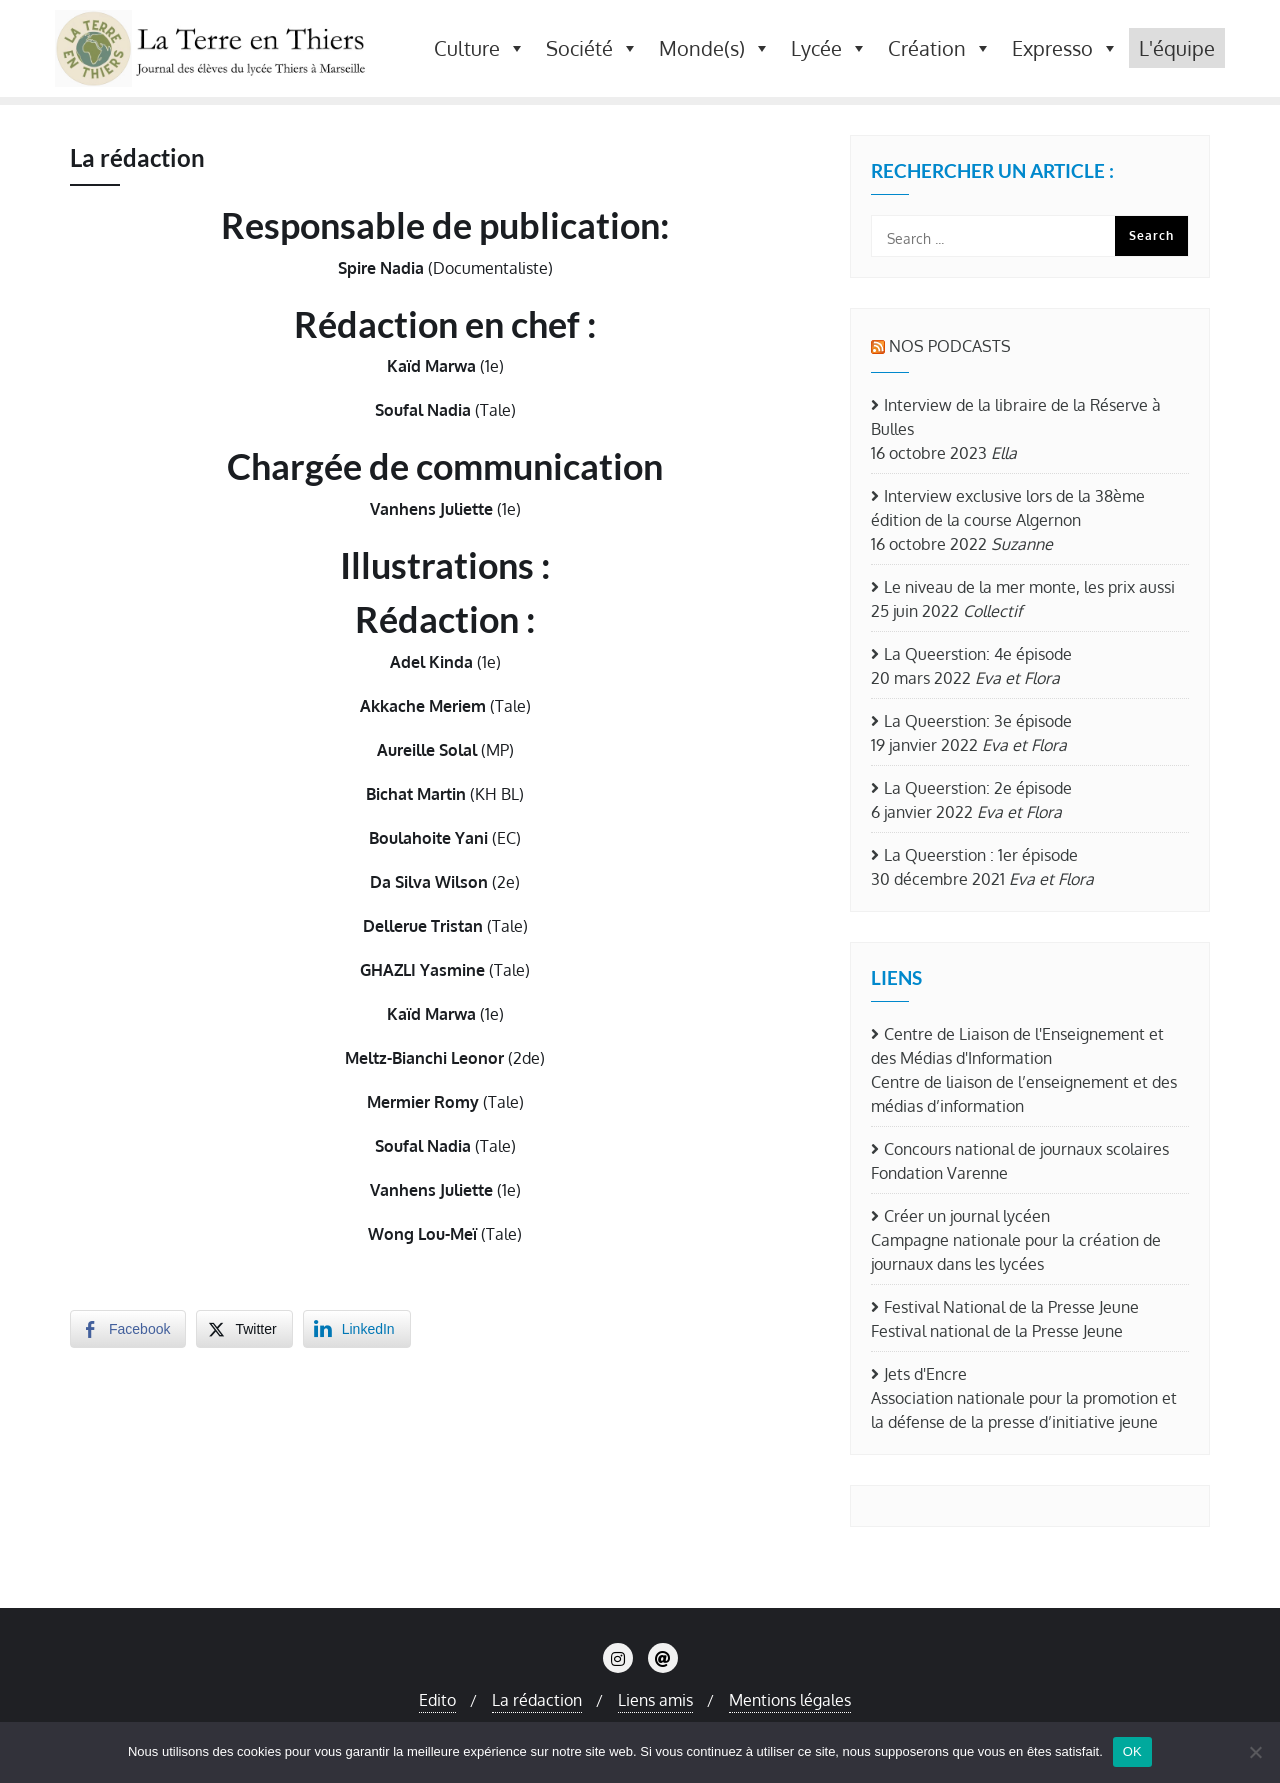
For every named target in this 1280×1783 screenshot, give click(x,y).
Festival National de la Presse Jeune (1011, 1307)
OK (1132, 1751)
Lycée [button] (829, 48)
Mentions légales (790, 1700)
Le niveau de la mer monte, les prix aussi (1029, 587)
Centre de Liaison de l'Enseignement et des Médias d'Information (1017, 1046)
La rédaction (537, 1700)
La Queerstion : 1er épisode (981, 855)
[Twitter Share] (244, 1329)
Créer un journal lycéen (967, 1216)
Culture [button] (480, 48)
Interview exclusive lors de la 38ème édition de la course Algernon (1008, 508)
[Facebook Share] (128, 1329)
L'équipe (1177, 48)
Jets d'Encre (925, 1374)
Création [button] (940, 48)
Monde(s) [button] (715, 48)
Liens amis (655, 1700)
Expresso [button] (1065, 48)
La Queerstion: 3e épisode (978, 721)
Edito (437, 1700)
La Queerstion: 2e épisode (978, 788)
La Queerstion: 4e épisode (978, 654)
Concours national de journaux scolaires (1026, 1149)
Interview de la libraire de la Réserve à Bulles (1016, 417)
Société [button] (592, 48)
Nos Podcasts (950, 346)
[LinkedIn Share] (357, 1329)
